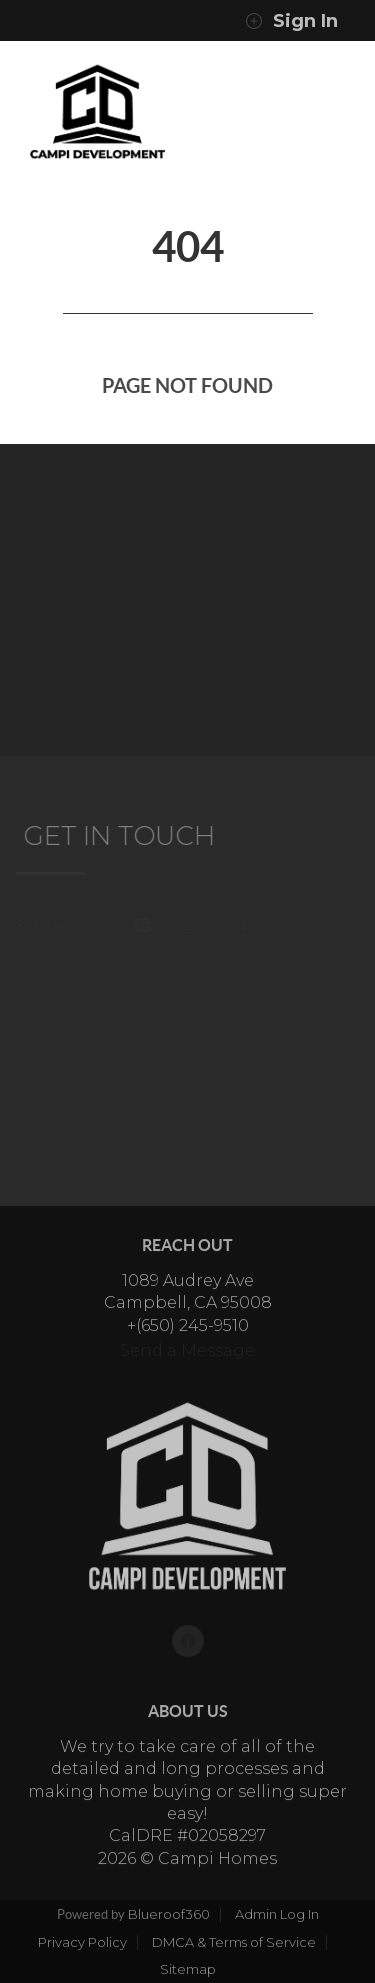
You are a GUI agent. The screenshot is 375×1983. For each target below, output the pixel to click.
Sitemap (188, 1969)
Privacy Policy (82, 1942)
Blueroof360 (169, 1914)
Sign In (291, 21)
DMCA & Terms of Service (234, 1942)
